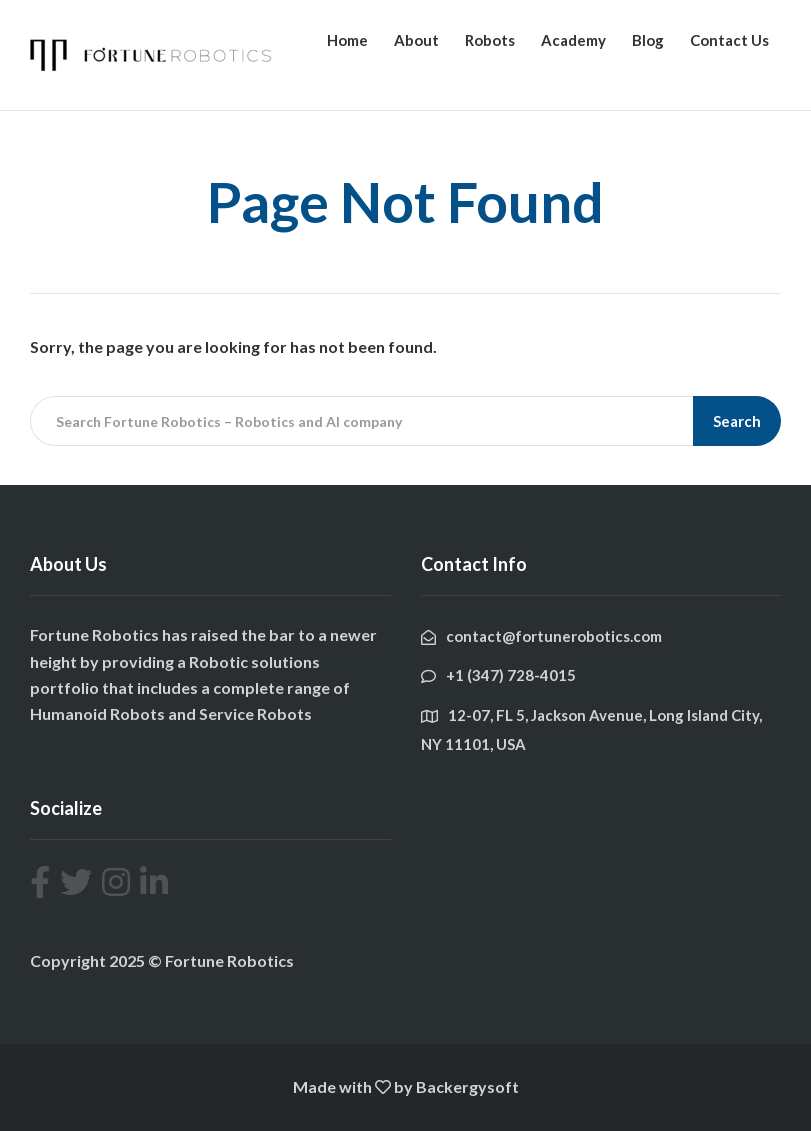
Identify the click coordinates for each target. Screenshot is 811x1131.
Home (347, 40)
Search (737, 421)
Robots (490, 40)
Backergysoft (467, 1086)
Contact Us (729, 40)
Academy (573, 40)
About (416, 40)
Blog (648, 40)
